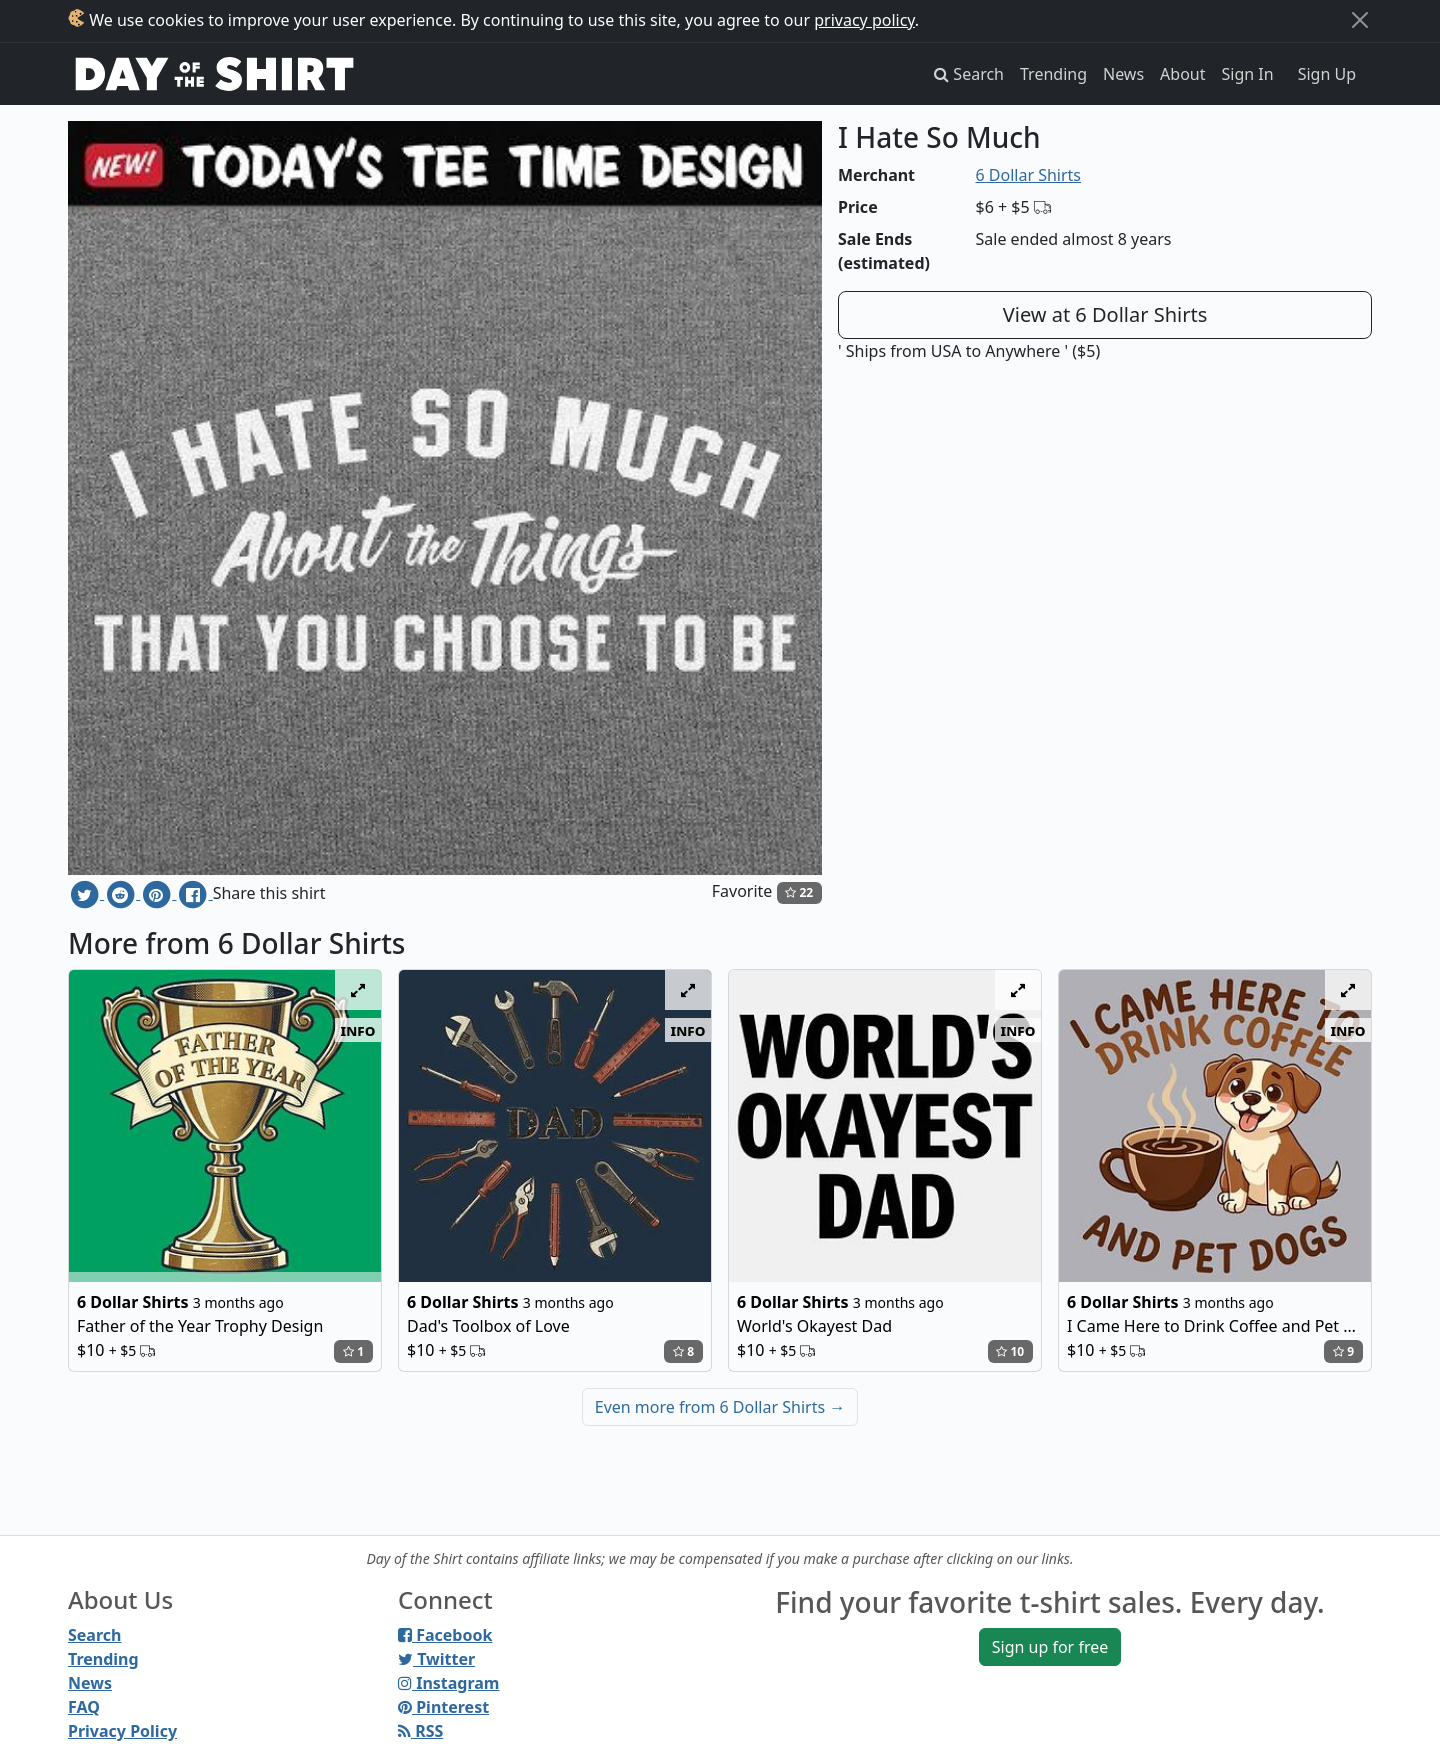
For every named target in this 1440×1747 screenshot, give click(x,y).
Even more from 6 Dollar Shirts (720, 1407)
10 (1010, 1351)
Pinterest (443, 1707)
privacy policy (864, 20)
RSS (420, 1731)
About (1182, 74)
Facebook (445, 1635)
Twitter (436, 1659)
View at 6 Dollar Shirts (1105, 314)
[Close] (1360, 20)
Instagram (448, 1683)
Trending (1053, 74)
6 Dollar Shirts (1029, 175)
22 (799, 892)
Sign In (1248, 74)
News (1123, 74)
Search (94, 1635)
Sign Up (1327, 74)
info (358, 1030)
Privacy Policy (122, 1731)
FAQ (84, 1707)
